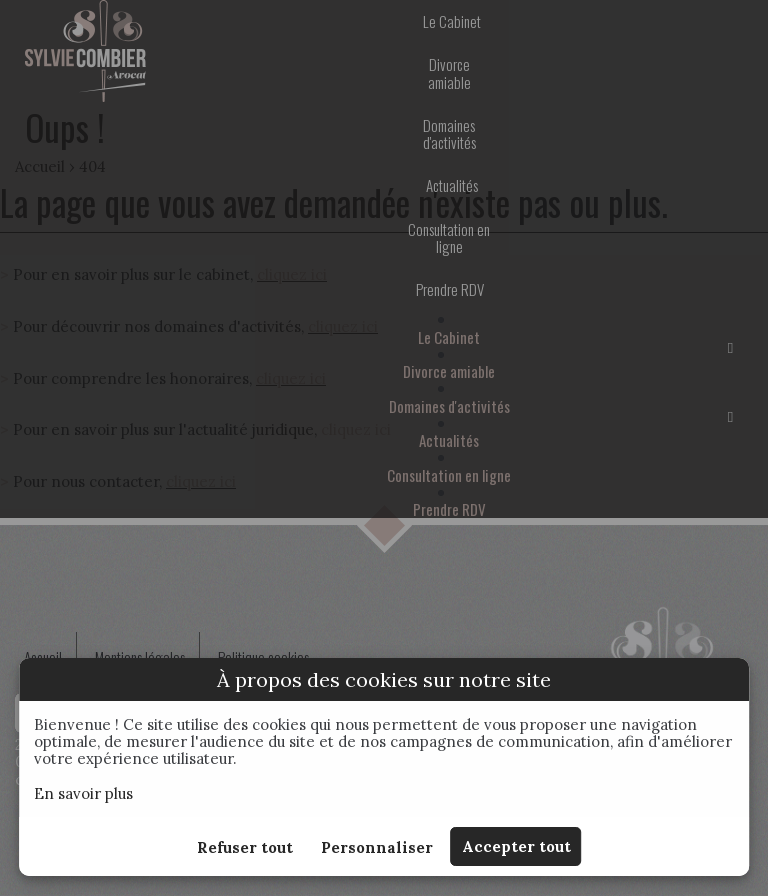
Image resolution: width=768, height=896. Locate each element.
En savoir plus (83, 793)
